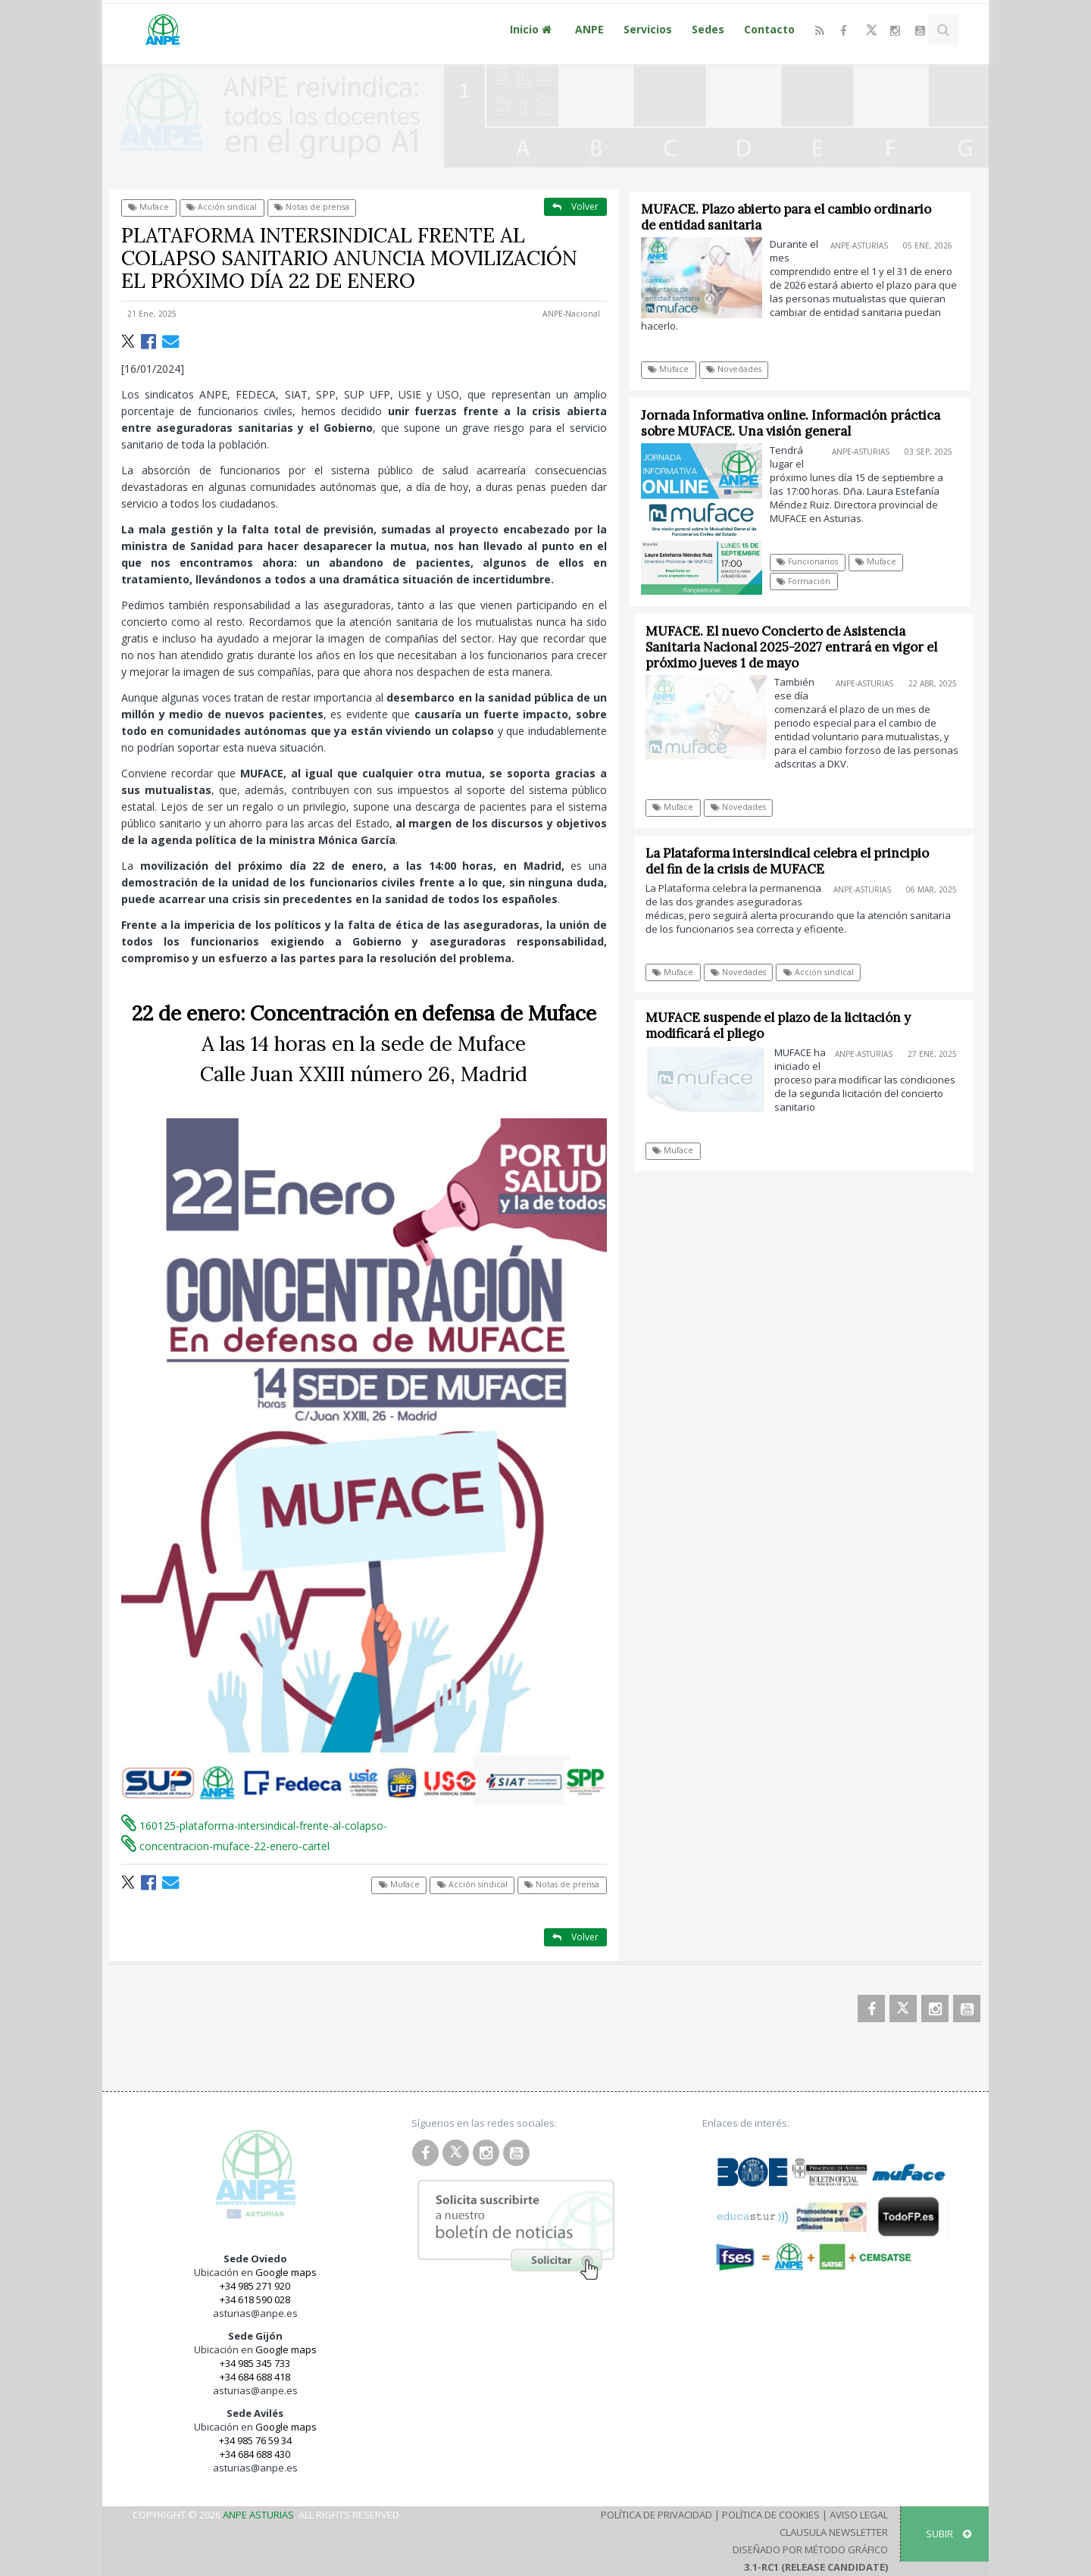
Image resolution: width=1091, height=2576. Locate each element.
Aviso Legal (859, 2514)
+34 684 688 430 (255, 2454)
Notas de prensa (311, 207)
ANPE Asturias (258, 2514)
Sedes (708, 29)
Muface (148, 207)
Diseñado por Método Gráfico (810, 2549)
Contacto (769, 29)
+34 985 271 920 (255, 2286)
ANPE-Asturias (859, 245)
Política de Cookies (771, 2514)
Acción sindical (221, 207)
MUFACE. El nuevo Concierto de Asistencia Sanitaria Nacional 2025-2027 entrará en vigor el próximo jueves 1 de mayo (798, 647)
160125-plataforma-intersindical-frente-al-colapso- (254, 1825)
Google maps (286, 2272)
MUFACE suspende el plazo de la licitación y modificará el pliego (785, 1025)
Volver (575, 206)
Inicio (532, 29)
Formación (804, 581)
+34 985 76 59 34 (255, 2440)
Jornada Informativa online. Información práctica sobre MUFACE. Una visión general (790, 423)
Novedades (733, 369)
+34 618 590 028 (255, 2299)
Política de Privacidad (656, 2514)
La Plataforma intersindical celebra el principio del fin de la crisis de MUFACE (794, 861)
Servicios (648, 29)
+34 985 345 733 (255, 2363)
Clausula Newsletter (834, 2532)
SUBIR (948, 2533)
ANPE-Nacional (571, 313)
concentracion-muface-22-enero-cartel (225, 1846)
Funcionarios (808, 561)
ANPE (589, 29)
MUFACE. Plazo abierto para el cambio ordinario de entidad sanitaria (786, 217)
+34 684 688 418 (255, 2377)
